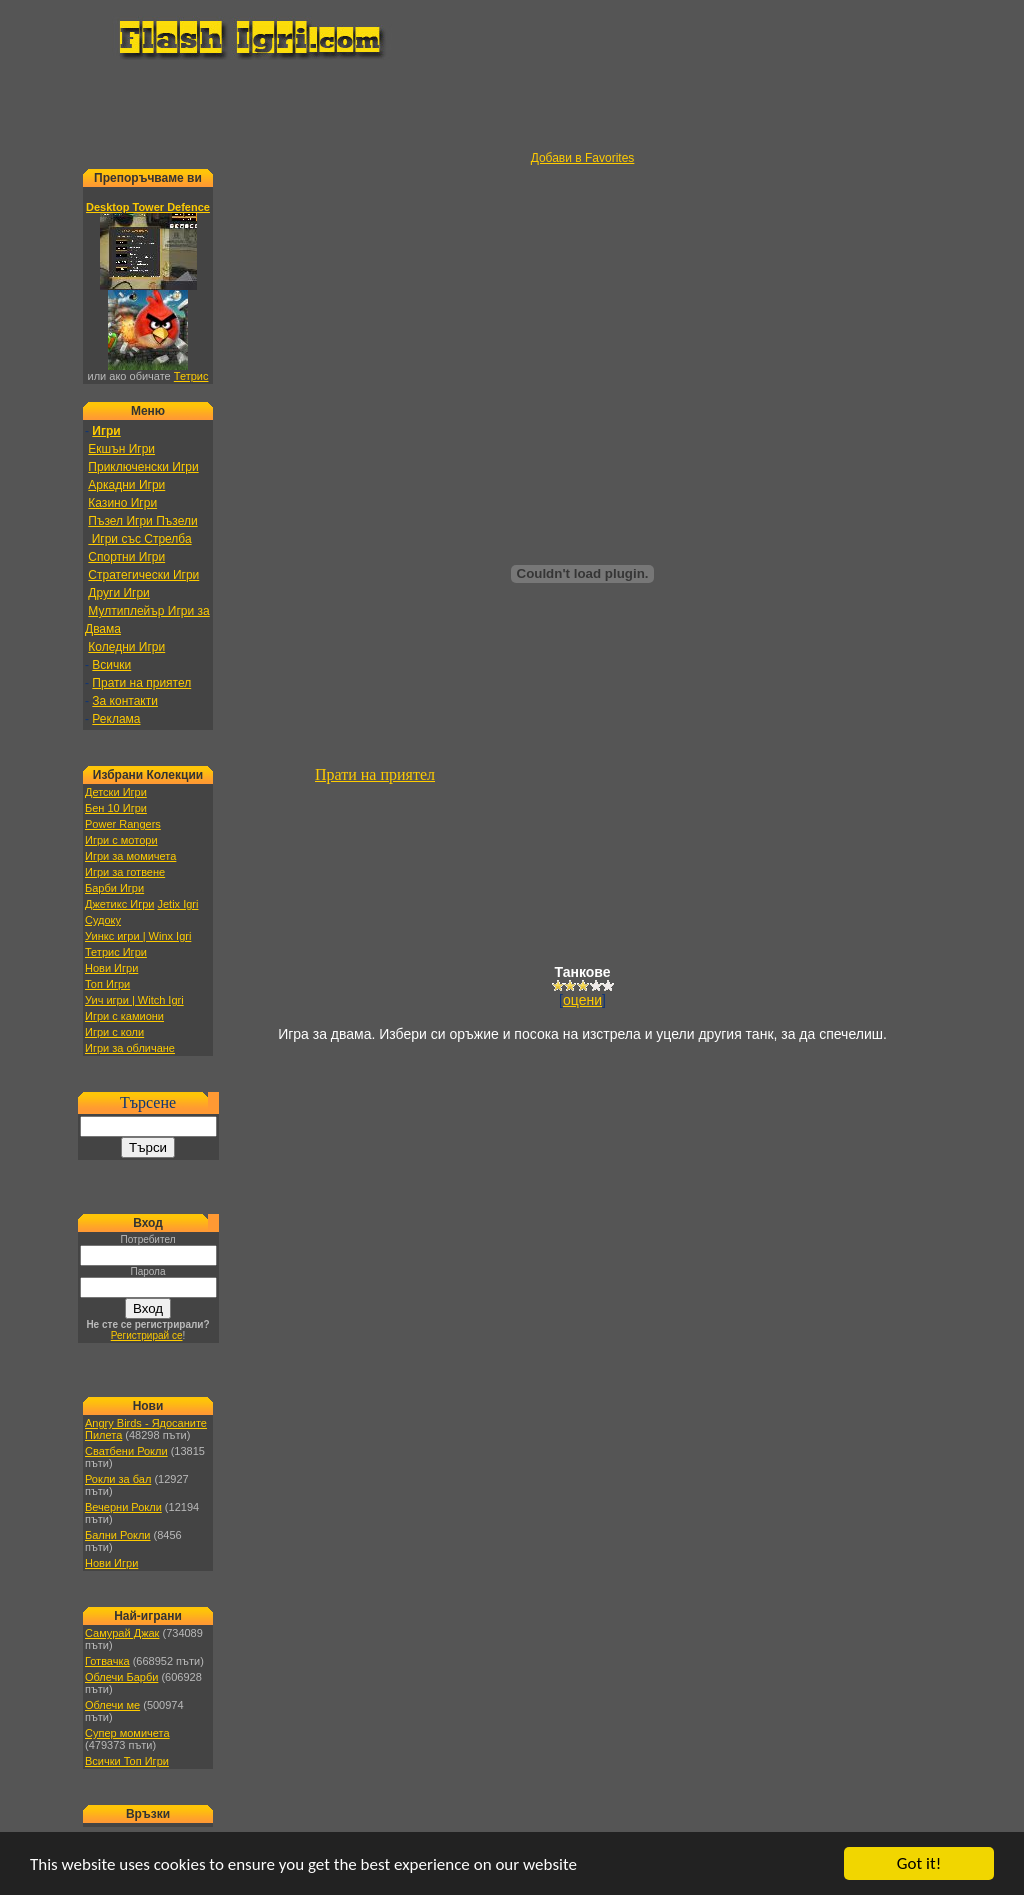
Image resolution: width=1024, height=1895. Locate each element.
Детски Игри (116, 792)
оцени (582, 1000)
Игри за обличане (130, 1048)
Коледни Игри (126, 647)
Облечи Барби (121, 1677)
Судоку (103, 920)
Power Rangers (123, 824)
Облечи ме (112, 1705)
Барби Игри (114, 888)
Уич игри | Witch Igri (134, 1000)
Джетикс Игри (119, 904)
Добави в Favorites (583, 158)
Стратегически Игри (143, 575)
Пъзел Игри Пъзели (142, 521)
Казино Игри (122, 503)
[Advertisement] (512, 106)
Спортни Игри (126, 557)
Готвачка (107, 1661)
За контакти (125, 701)
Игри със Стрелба (139, 539)
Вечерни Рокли (123, 1507)
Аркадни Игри (126, 485)
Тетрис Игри (116, 952)
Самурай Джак (122, 1633)
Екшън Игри (121, 449)
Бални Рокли (118, 1535)
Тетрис (191, 376)
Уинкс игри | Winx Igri (138, 936)
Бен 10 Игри (116, 808)
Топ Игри (107, 984)
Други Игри (118, 593)
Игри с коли (114, 1032)
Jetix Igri (177, 904)
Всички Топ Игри (127, 1761)
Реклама (116, 719)
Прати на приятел (141, 683)
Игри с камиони (124, 1016)
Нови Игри (111, 968)
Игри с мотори (121, 840)
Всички (111, 665)
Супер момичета (127, 1733)
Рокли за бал (118, 1479)
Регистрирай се (147, 1335)
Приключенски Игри (143, 467)
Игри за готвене (125, 872)
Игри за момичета (130, 856)
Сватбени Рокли (126, 1451)
